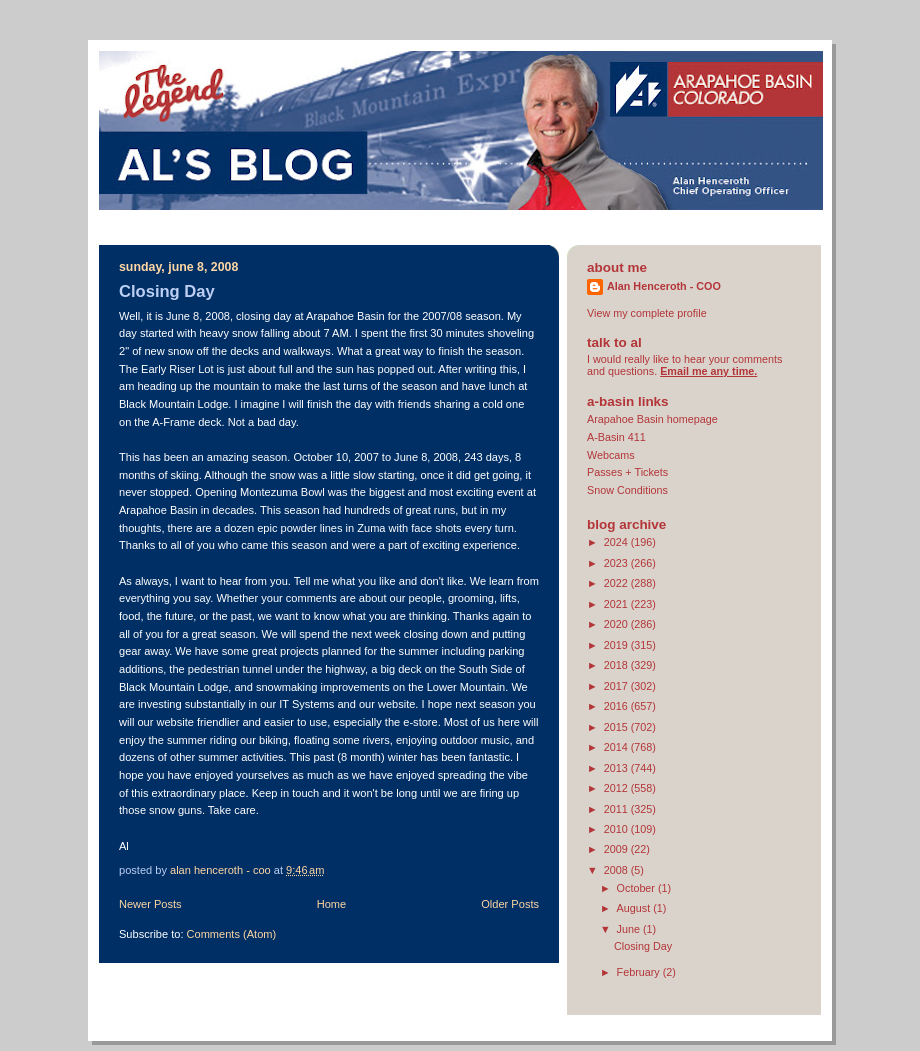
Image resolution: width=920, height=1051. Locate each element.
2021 (617, 604)
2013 (617, 768)
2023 (617, 563)
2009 (617, 849)
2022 (617, 583)
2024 (617, 542)
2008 (617, 870)
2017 (617, 686)
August (635, 908)
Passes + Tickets (627, 472)
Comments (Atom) (232, 934)
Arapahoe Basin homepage (652, 419)
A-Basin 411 (616, 437)
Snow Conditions (627, 490)
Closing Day (167, 291)
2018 (617, 665)
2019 (617, 645)
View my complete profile (647, 313)
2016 (617, 706)
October (637, 888)
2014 (617, 747)
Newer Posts (150, 904)
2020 (617, 624)
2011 (617, 809)
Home (331, 904)
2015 (617, 727)
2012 (617, 788)
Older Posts (510, 904)
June (630, 929)
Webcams (611, 455)
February (640, 972)
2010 (617, 829)
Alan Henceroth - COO (664, 286)
